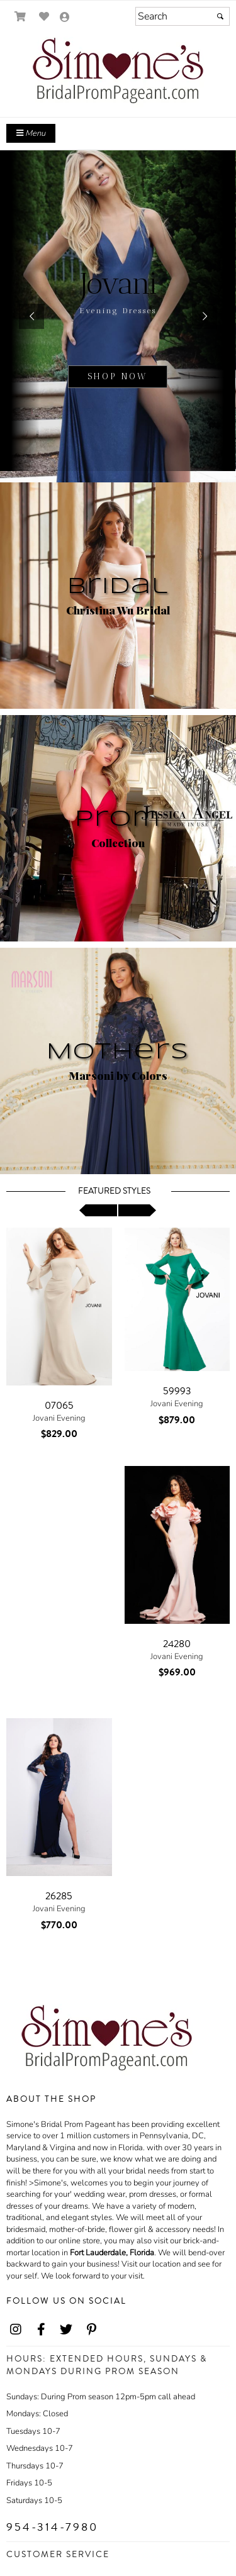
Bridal (118, 586)
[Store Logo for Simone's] (118, 72)
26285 (58, 1896)
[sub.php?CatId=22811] (118, 316)
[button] (31, 316)
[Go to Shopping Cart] (20, 16)
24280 (177, 1644)
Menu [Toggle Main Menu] (30, 133)
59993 (177, 1391)
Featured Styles (114, 1191)
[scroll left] (98, 1210)
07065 (59, 1406)
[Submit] (220, 16)
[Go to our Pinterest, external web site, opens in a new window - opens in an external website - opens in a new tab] (91, 2330)
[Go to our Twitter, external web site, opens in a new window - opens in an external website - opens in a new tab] (66, 2330)
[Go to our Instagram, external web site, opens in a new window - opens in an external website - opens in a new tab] (15, 2330)
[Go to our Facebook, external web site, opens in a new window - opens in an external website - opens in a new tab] (40, 2330)
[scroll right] (137, 1210)
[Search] (182, 16)
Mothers (118, 1052)
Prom (118, 819)
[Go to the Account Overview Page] (64, 18)
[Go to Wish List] (44, 16)
